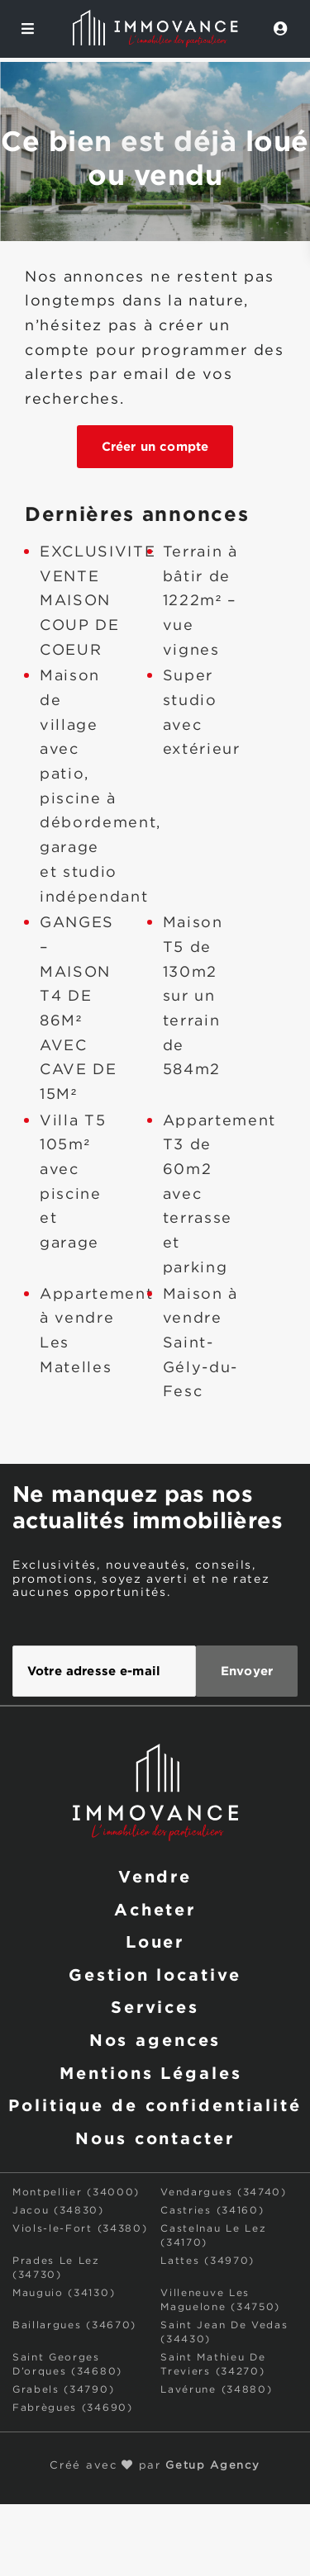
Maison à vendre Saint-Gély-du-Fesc (200, 1343)
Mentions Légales (150, 2072)
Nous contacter (154, 2138)
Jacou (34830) (58, 2210)
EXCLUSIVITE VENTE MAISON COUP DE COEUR (97, 601)
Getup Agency (212, 2465)
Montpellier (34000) (76, 2192)
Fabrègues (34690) (72, 2408)
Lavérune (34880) (216, 2389)
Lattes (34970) (207, 2261)
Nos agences (155, 2039)
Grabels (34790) (63, 2389)
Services (155, 2006)
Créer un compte (155, 446)
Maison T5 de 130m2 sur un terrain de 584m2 (193, 996)
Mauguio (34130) (63, 2293)
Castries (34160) (212, 2210)
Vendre (155, 1876)
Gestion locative (155, 1974)
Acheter (155, 1909)
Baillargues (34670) (74, 2325)
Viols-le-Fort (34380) (79, 2228)
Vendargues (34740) (223, 2192)
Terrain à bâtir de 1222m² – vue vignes (200, 601)
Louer (155, 1941)
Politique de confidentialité (155, 2104)
